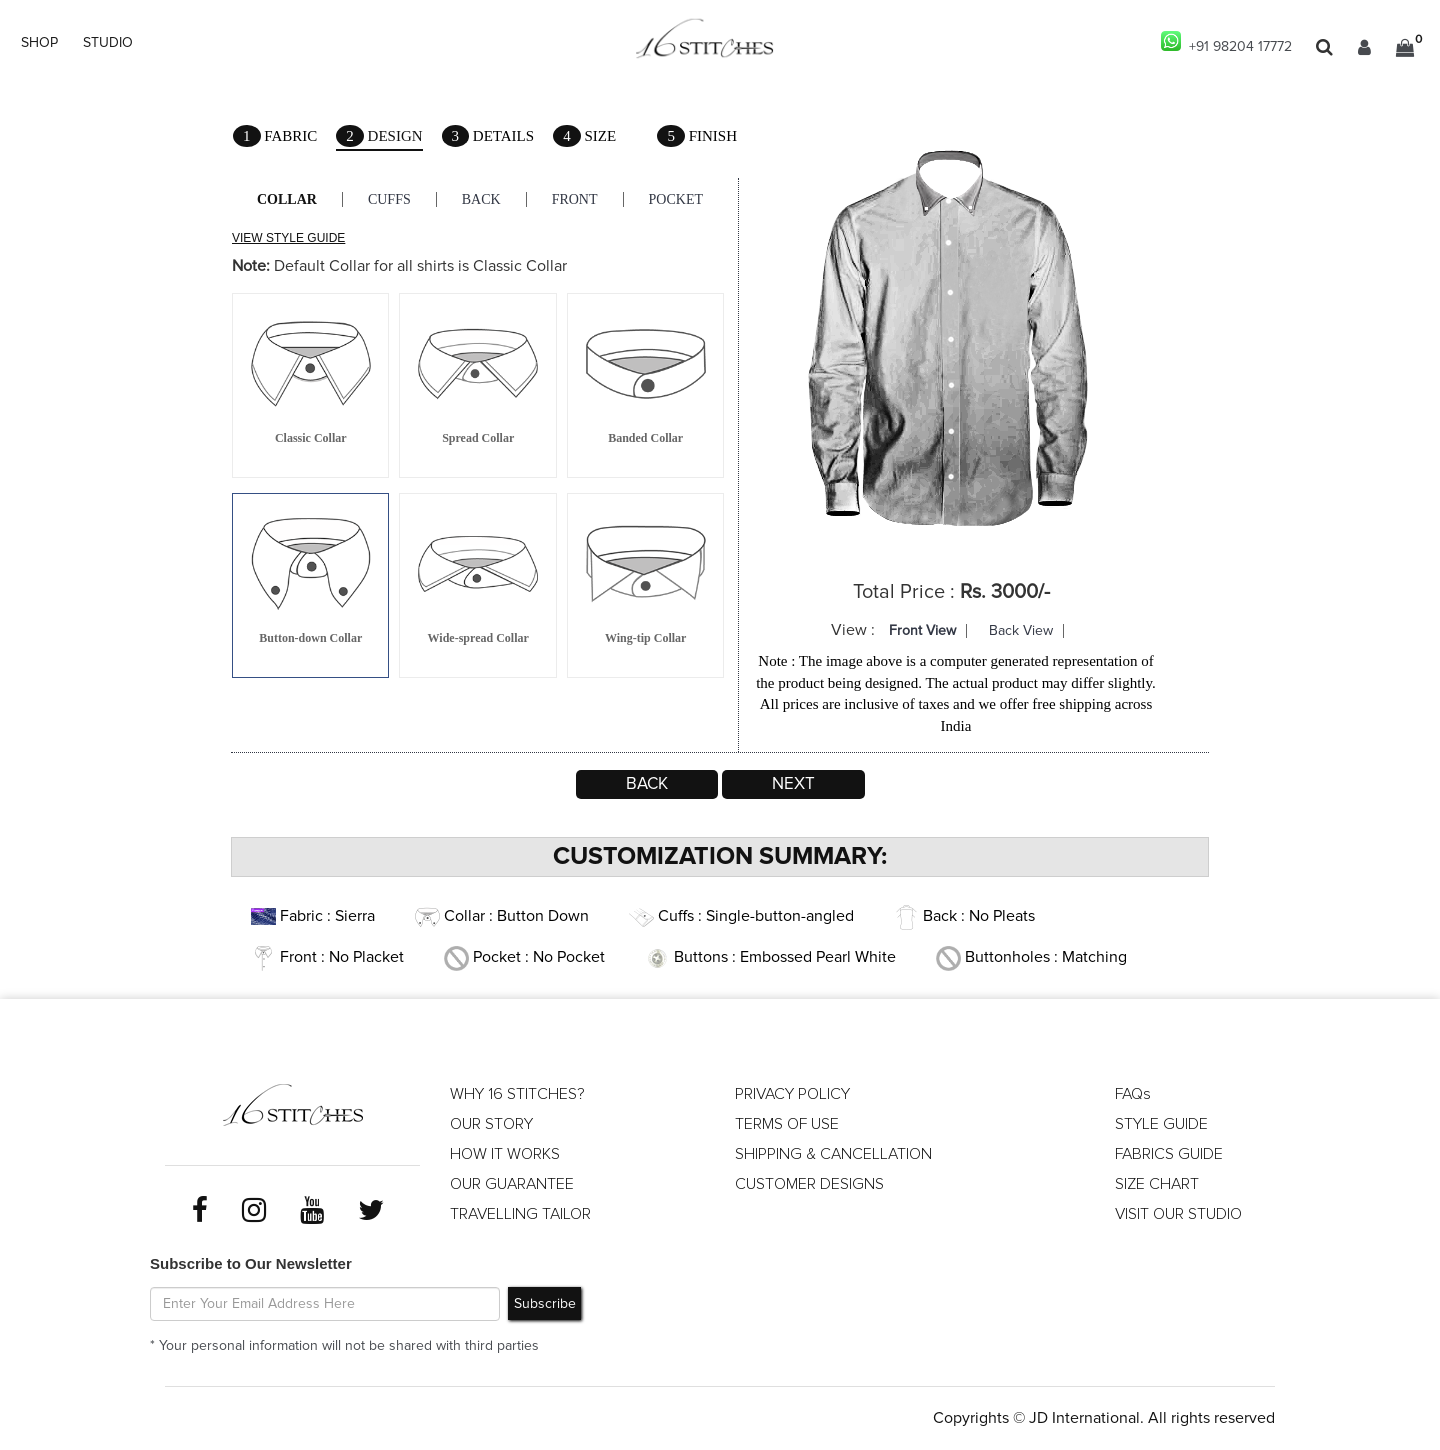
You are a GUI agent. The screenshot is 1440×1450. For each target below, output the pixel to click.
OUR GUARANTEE (512, 1184)
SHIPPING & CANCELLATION (833, 1154)
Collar (287, 199)
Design (379, 137)
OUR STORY (491, 1124)
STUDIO (108, 43)
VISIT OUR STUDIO (1178, 1214)
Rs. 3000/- (1005, 592)
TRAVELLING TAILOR (520, 1214)
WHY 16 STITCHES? (517, 1094)
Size (584, 136)
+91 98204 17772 (1226, 42)
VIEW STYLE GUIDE (288, 238)
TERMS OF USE (787, 1124)
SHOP (39, 43)
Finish (697, 136)
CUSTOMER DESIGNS (809, 1184)
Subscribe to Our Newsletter (251, 1263)
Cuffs (389, 199)
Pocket (676, 199)
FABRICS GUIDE (1169, 1154)
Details (488, 136)
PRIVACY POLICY (792, 1094)
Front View (922, 631)
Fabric (275, 136)
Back (481, 199)
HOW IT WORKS (505, 1154)
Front (575, 199)
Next (793, 784)
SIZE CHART (1157, 1184)
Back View (1021, 631)
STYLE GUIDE (1161, 1124)
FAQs (1133, 1094)
